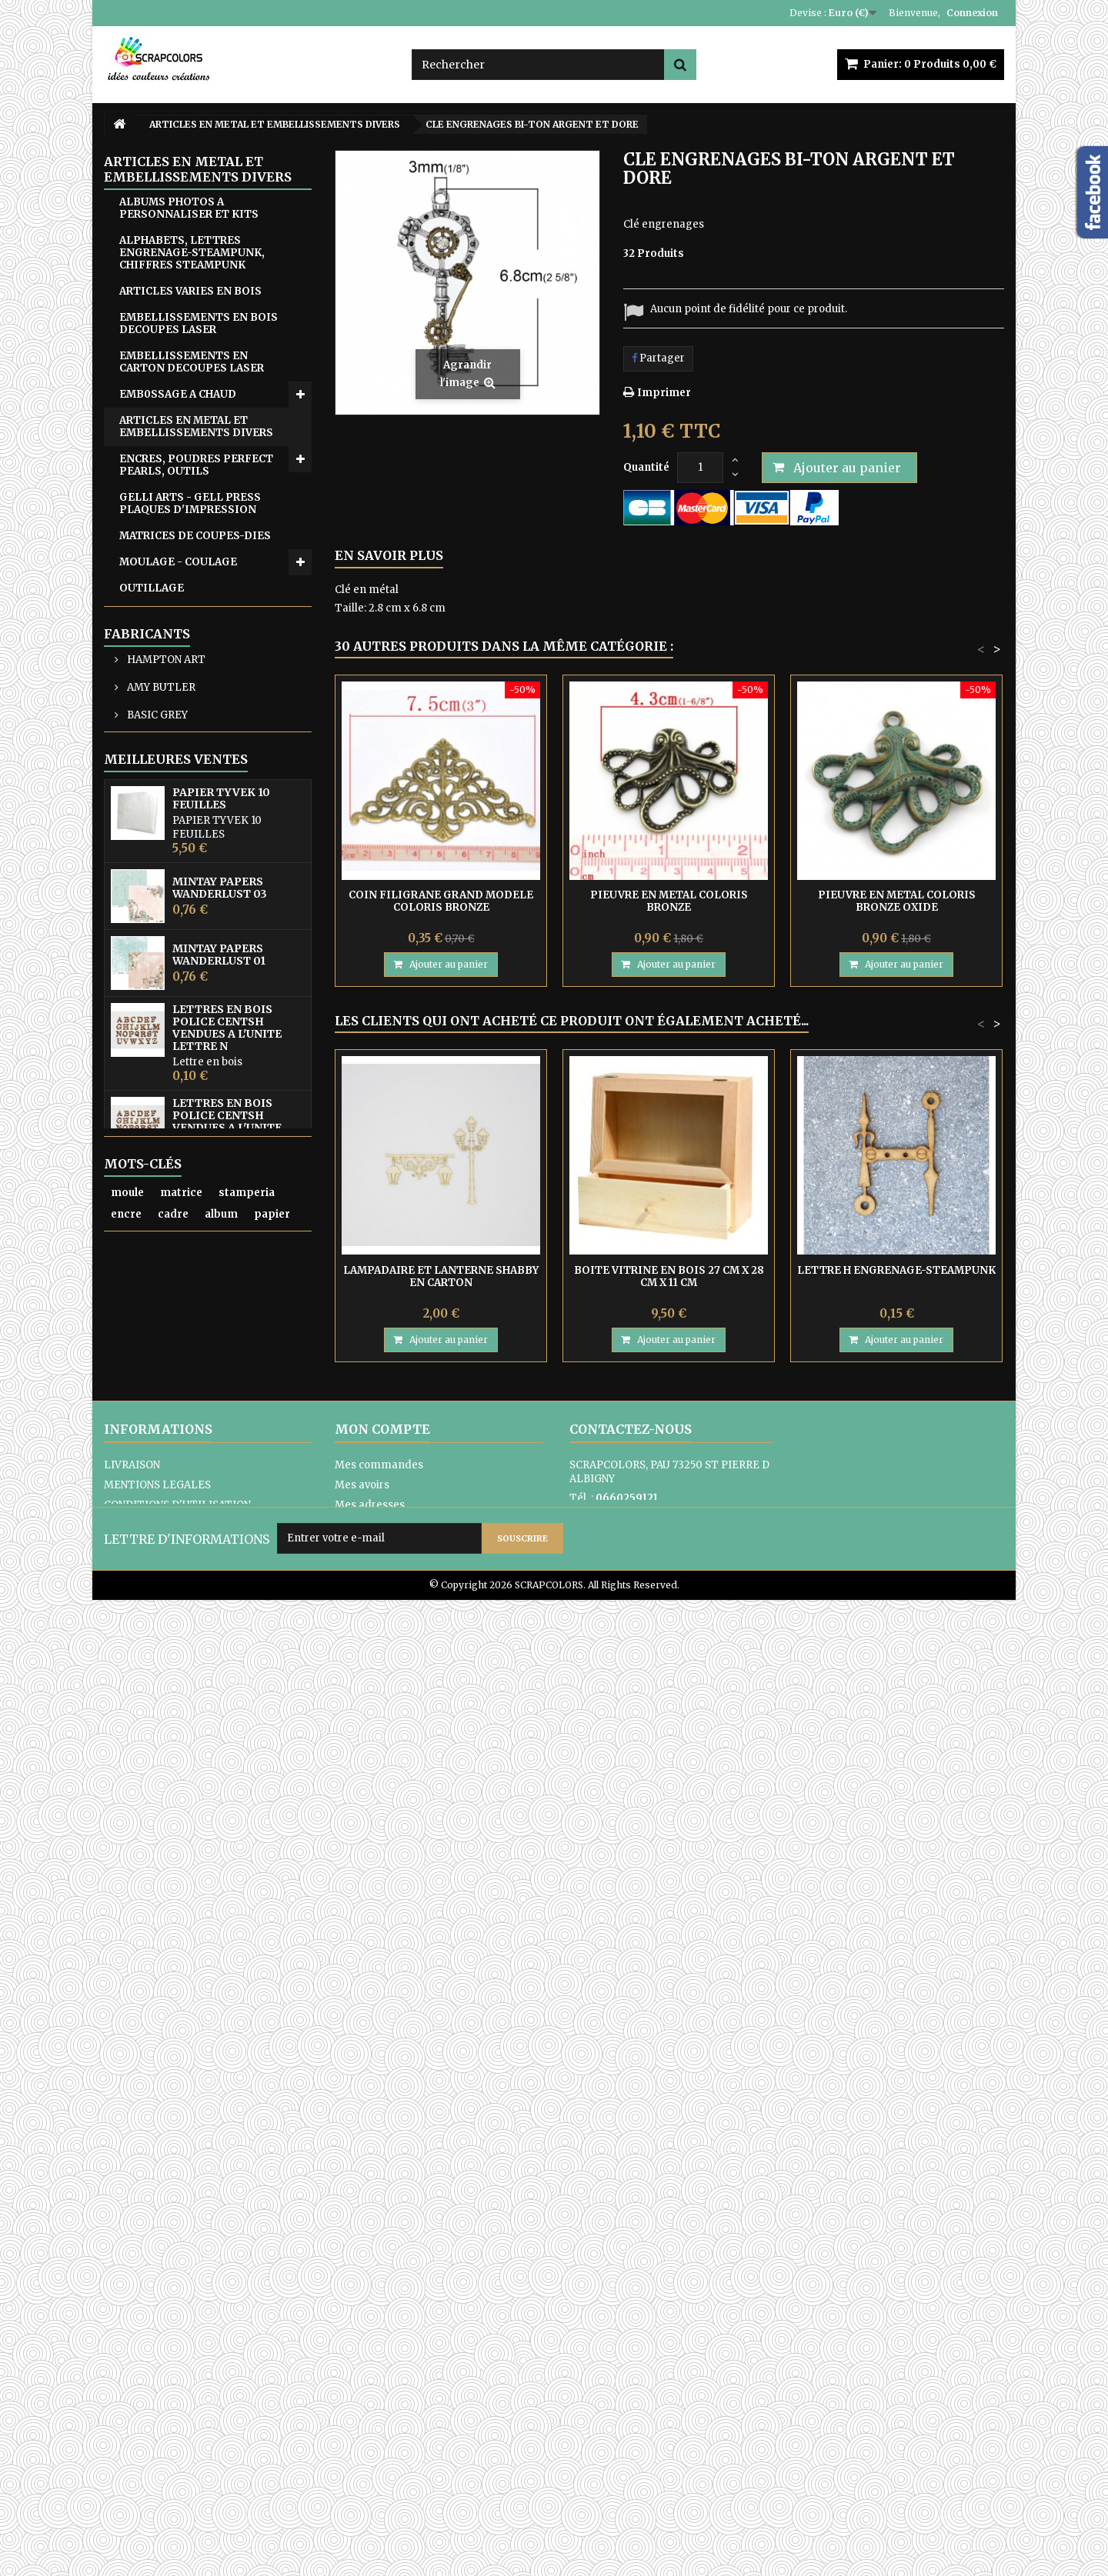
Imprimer (664, 392)
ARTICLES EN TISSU (173, 1015)
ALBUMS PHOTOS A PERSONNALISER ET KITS (189, 208)
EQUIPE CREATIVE (168, 989)
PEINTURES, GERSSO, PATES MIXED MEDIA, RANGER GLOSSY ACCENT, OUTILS (195, 677)
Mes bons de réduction (392, 2462)
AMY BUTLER (160, 1181)
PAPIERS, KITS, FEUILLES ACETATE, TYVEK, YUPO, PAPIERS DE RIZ (188, 626)
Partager (658, 358)
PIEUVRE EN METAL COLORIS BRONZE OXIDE (897, 901)
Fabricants (147, 1127)
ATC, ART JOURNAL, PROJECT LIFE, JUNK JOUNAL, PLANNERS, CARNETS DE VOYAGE (196, 1060)
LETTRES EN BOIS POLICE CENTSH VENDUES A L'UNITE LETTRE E (227, 1709)
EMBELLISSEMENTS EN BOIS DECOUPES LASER (198, 323)
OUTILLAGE (151, 588)
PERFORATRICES (164, 715)
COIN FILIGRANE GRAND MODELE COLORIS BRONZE (441, 901)
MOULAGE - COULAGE (178, 561)
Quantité (646, 467)
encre (126, 2223)
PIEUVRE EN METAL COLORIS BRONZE (669, 901)
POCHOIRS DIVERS (170, 768)
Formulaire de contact (625, 2454)
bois (122, 2244)
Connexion (972, 12)
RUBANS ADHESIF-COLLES (190, 794)
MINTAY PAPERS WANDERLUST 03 (219, 1475)
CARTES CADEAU (163, 963)
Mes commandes (379, 2382)
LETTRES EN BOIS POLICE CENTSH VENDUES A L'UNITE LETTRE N (227, 1615)
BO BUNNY (152, 1236)
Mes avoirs (362, 2402)
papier (272, 2223)
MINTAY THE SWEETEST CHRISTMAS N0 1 (220, 1931)
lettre (165, 2244)
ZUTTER (141, 898)
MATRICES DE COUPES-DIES (195, 535)
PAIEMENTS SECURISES (164, 2462)
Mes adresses (370, 2422)
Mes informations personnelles (415, 2442)
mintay (188, 2266)
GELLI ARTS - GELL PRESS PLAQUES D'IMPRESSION (190, 503)
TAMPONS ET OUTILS (177, 846)
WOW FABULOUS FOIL (178, 872)
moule (127, 2201)
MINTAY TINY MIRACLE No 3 (237, 1999)
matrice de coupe (242, 2244)
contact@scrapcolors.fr (675, 2434)
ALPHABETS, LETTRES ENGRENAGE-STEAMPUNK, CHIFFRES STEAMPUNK (192, 253)
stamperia (247, 2201)
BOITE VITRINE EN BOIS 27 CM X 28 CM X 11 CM (669, 1276)
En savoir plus (389, 555)
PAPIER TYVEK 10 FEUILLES (221, 1386)
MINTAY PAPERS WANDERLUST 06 (220, 1797)
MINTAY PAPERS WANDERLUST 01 (218, 1542)
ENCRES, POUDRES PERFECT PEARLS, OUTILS (196, 465)
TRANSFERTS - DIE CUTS (186, 820)
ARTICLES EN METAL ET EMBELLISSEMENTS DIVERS (196, 426)
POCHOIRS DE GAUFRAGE (188, 741)
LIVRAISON (132, 2382)
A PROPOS (129, 2442)
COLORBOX (155, 1264)
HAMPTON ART (165, 1153)
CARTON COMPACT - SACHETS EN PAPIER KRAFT (200, 931)
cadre (173, 2223)
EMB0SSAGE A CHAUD (177, 394)
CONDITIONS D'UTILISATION (177, 2422)
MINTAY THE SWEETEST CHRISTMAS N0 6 (221, 1864)
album (221, 2223)
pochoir (132, 2266)
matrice (181, 2201)
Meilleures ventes (176, 1347)
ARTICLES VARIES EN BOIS (190, 291)
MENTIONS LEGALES (157, 2402)
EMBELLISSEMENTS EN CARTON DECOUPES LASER (191, 362)
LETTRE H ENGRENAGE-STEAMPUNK (896, 1270)
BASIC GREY (156, 1208)
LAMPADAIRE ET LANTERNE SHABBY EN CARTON (441, 1276)
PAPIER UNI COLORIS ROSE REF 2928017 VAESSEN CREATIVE (231, 2066)
